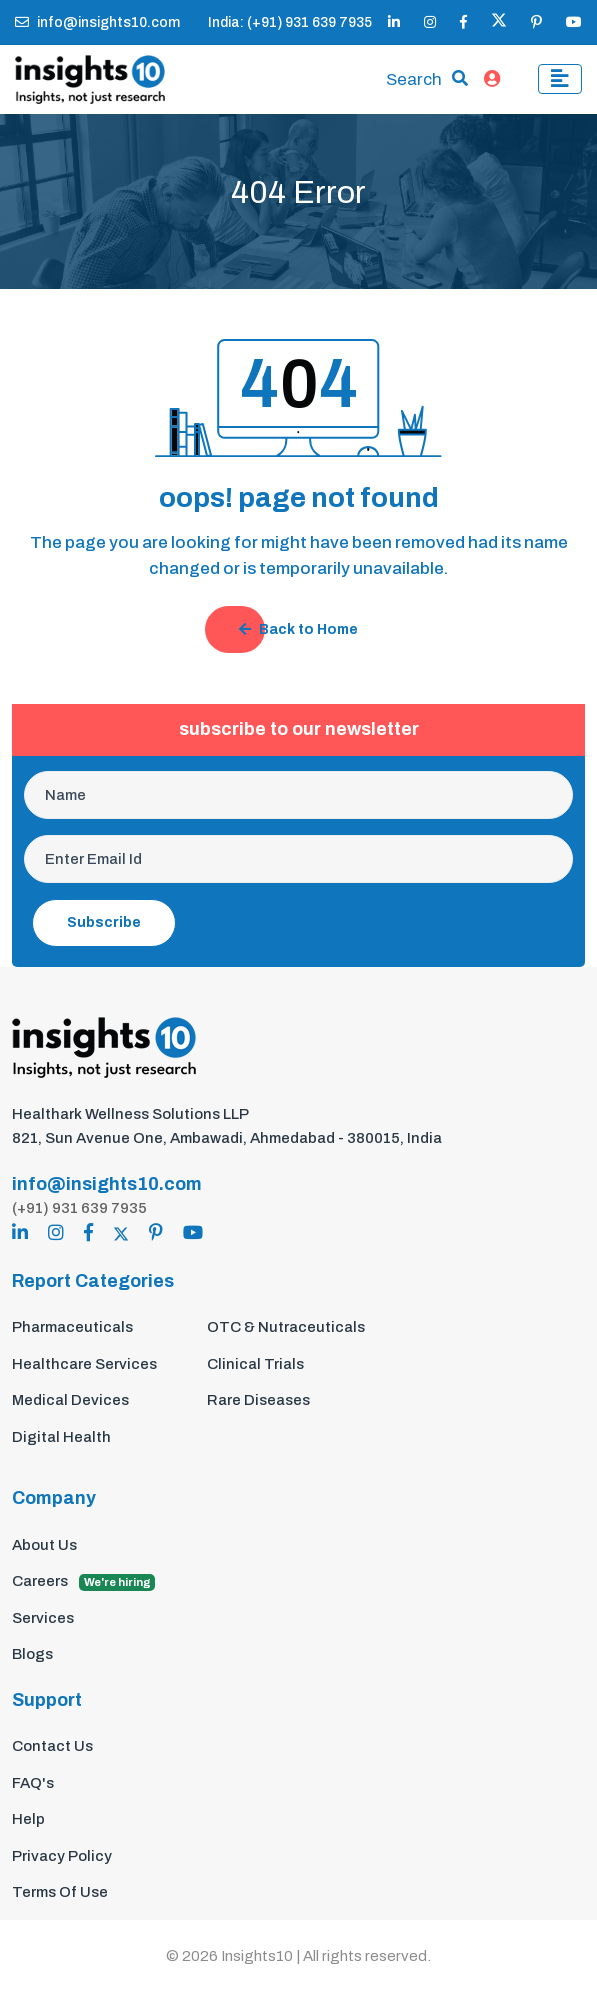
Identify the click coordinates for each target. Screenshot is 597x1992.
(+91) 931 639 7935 (79, 1208)
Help (28, 1819)
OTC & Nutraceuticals (286, 1327)
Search (414, 79)
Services (43, 1618)
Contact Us (52, 1746)
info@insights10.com (97, 22)
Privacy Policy (62, 1856)
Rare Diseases (258, 1400)
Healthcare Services (84, 1364)
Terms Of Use (60, 1892)
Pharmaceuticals (72, 1327)
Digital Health (61, 1437)
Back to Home (298, 629)
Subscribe (104, 922)
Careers (83, 1582)
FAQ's (33, 1783)
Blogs (32, 1654)
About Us (44, 1545)
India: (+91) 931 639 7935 (290, 22)
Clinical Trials (255, 1364)
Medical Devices (70, 1400)
